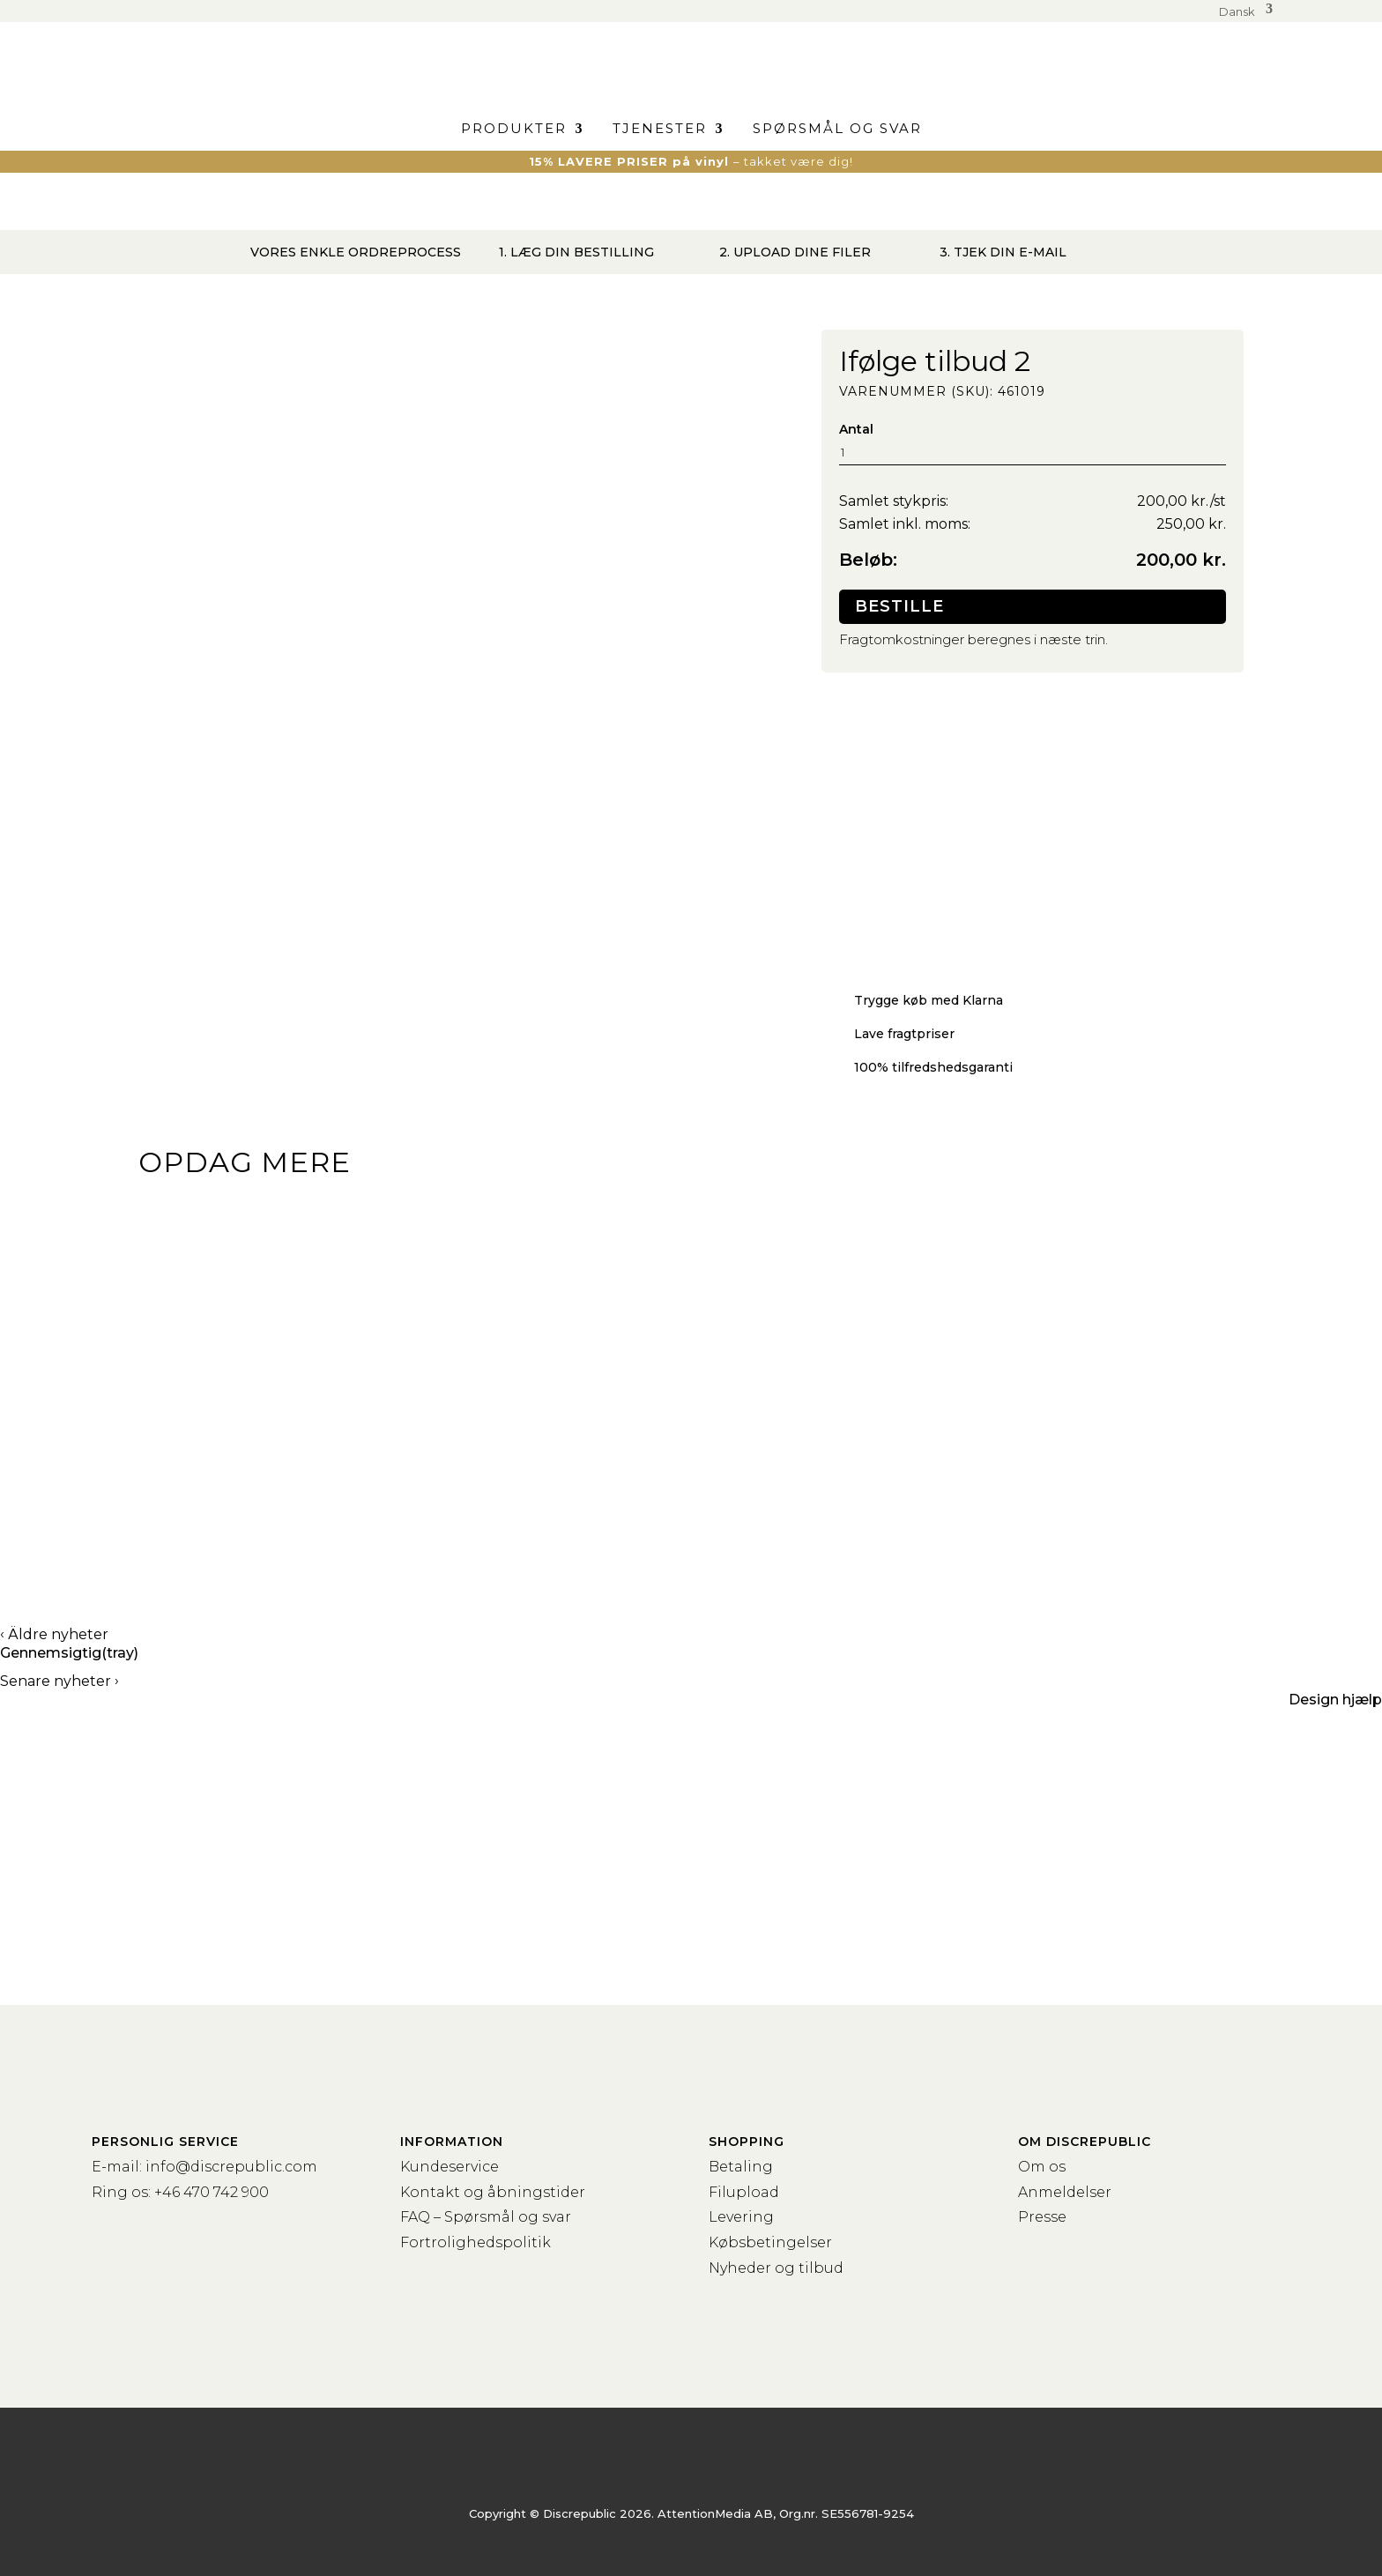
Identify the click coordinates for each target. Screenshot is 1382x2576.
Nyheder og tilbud (776, 2268)
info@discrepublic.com (231, 2166)
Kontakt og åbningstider (492, 2192)
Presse (1042, 2217)
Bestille (899, 606)
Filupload (744, 2192)
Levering (741, 2217)
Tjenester (660, 129)
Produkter (514, 129)
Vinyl (189, 1528)
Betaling (741, 2166)
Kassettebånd (624, 1528)
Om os (1042, 2166)
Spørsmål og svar (837, 129)
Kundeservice (449, 2166)
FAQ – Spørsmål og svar (485, 2217)
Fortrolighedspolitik (475, 2242)
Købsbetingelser (770, 2242)
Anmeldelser (1064, 2192)
